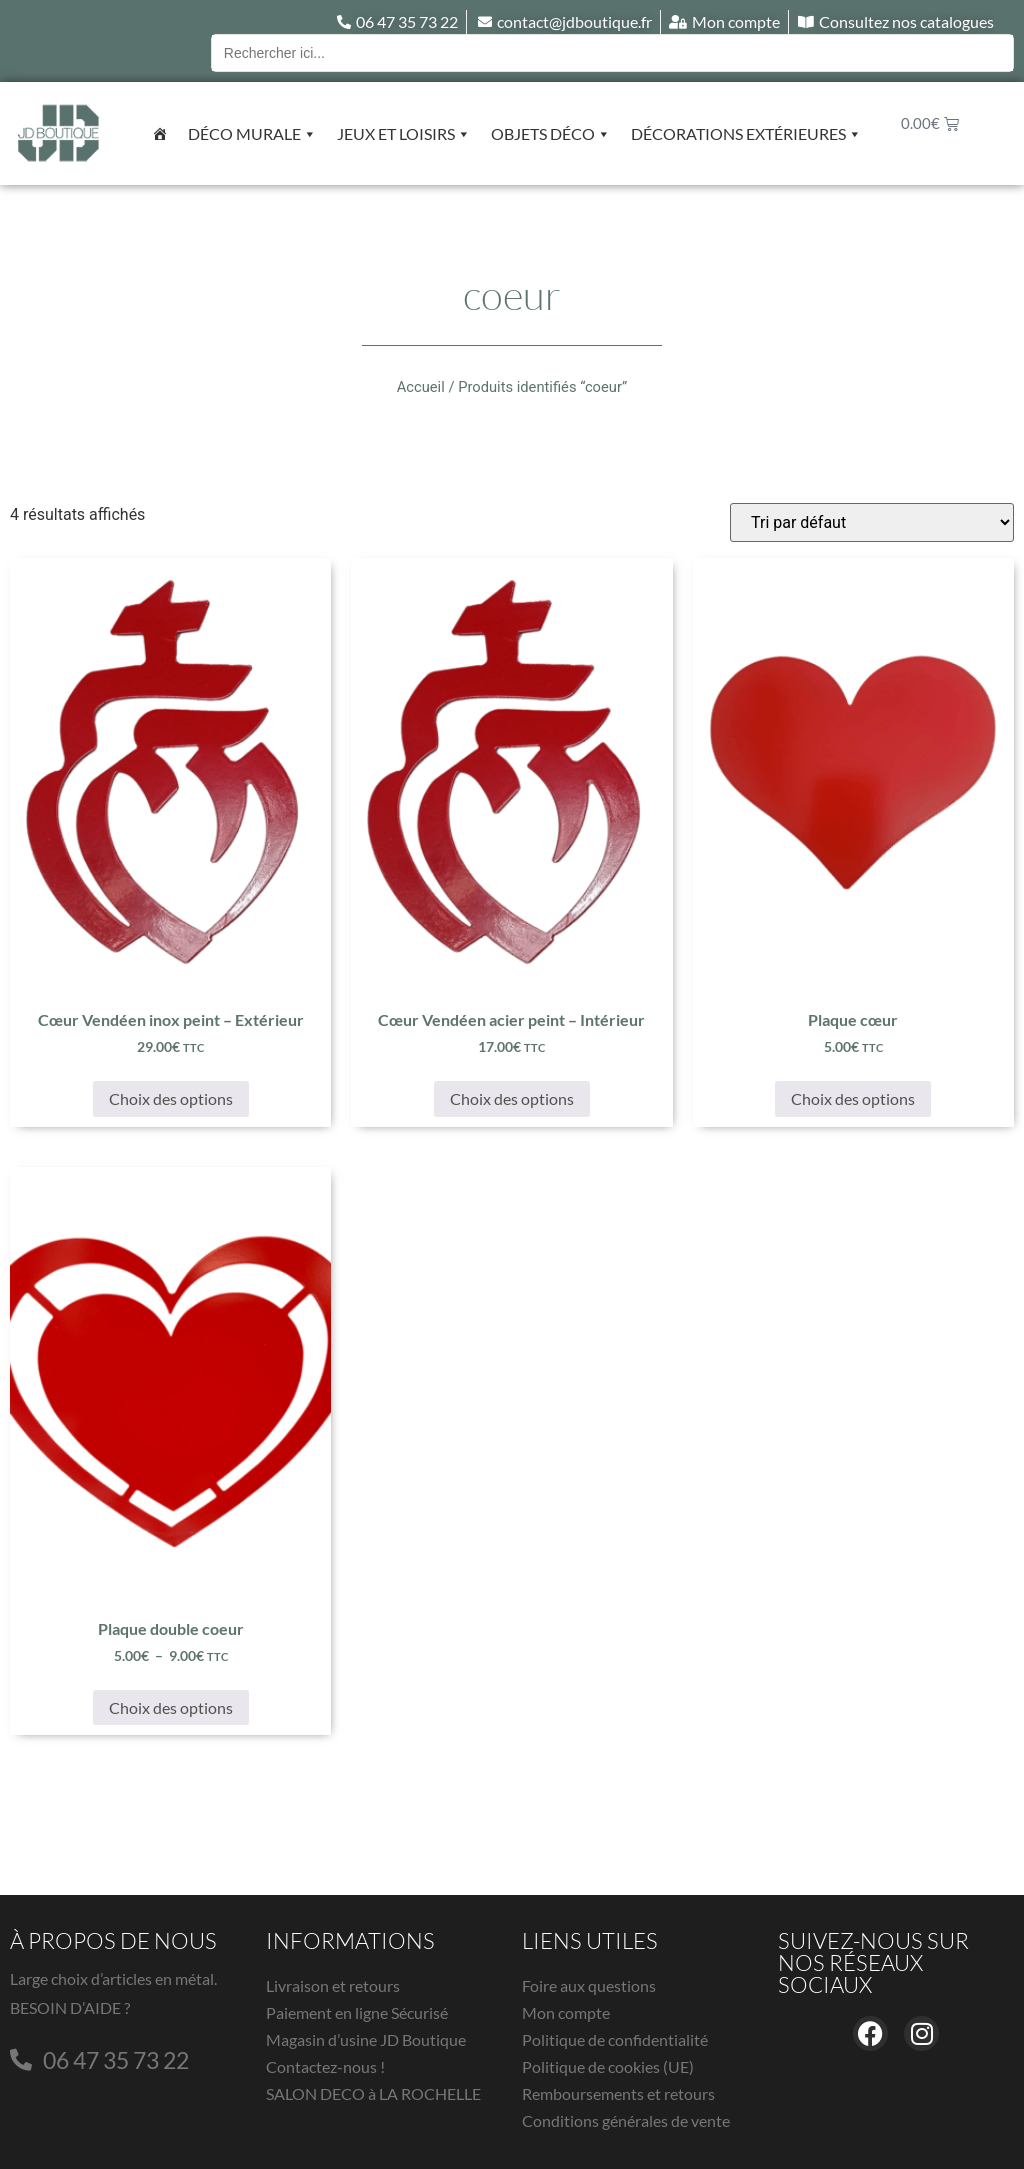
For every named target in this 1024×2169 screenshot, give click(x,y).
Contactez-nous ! (325, 2066)
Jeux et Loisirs (404, 134)
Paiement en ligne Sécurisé (357, 2012)
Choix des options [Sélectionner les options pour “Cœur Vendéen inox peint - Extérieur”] (171, 1098)
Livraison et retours (333, 1985)
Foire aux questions (589, 1985)
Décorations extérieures (746, 134)
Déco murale (252, 134)
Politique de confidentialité (615, 2039)
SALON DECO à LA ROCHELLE (373, 2093)
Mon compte (566, 2012)
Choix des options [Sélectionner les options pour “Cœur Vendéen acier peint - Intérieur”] (512, 1098)
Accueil (421, 387)
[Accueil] (160, 134)
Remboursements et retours (618, 2093)
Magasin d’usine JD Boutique (366, 2039)
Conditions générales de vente (626, 2120)
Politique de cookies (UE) (608, 2066)
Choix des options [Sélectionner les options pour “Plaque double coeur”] (171, 1707)
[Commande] (872, 522)
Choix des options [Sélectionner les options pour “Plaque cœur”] (853, 1098)
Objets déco (551, 134)
